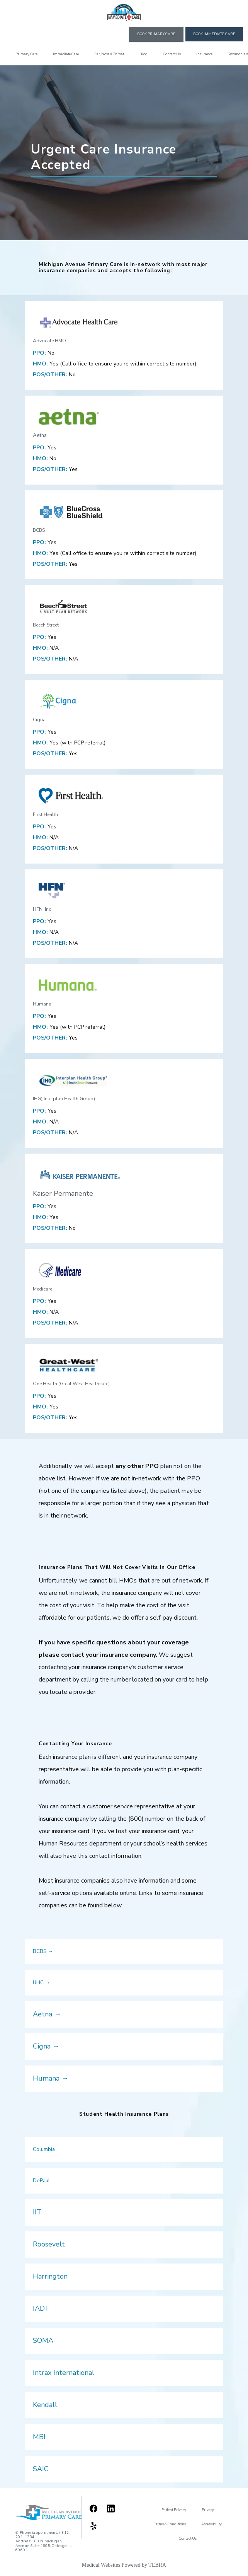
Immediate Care (66, 54)
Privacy (208, 2510)
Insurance (204, 54)
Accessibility (211, 2524)
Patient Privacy (173, 2510)
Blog (143, 54)
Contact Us (172, 54)
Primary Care (26, 54)
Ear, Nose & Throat (109, 54)
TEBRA (157, 2565)
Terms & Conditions (170, 2524)
